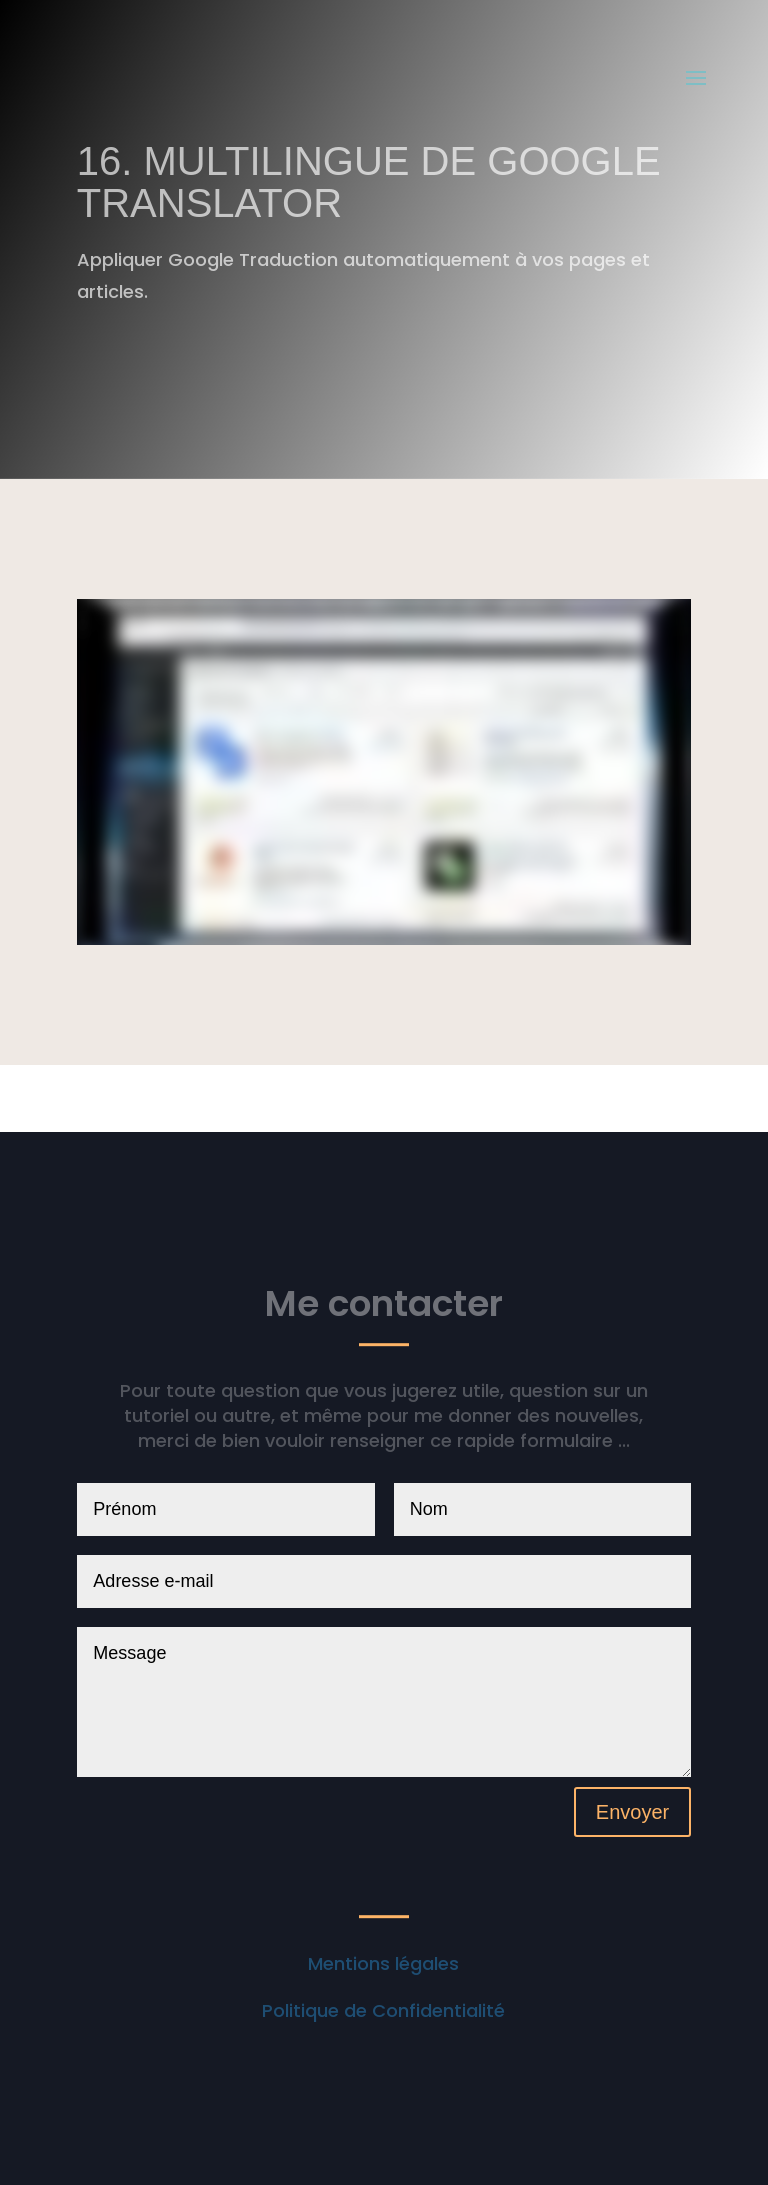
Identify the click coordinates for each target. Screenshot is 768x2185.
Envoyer (632, 1812)
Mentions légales (383, 1963)
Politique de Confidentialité (383, 2010)
